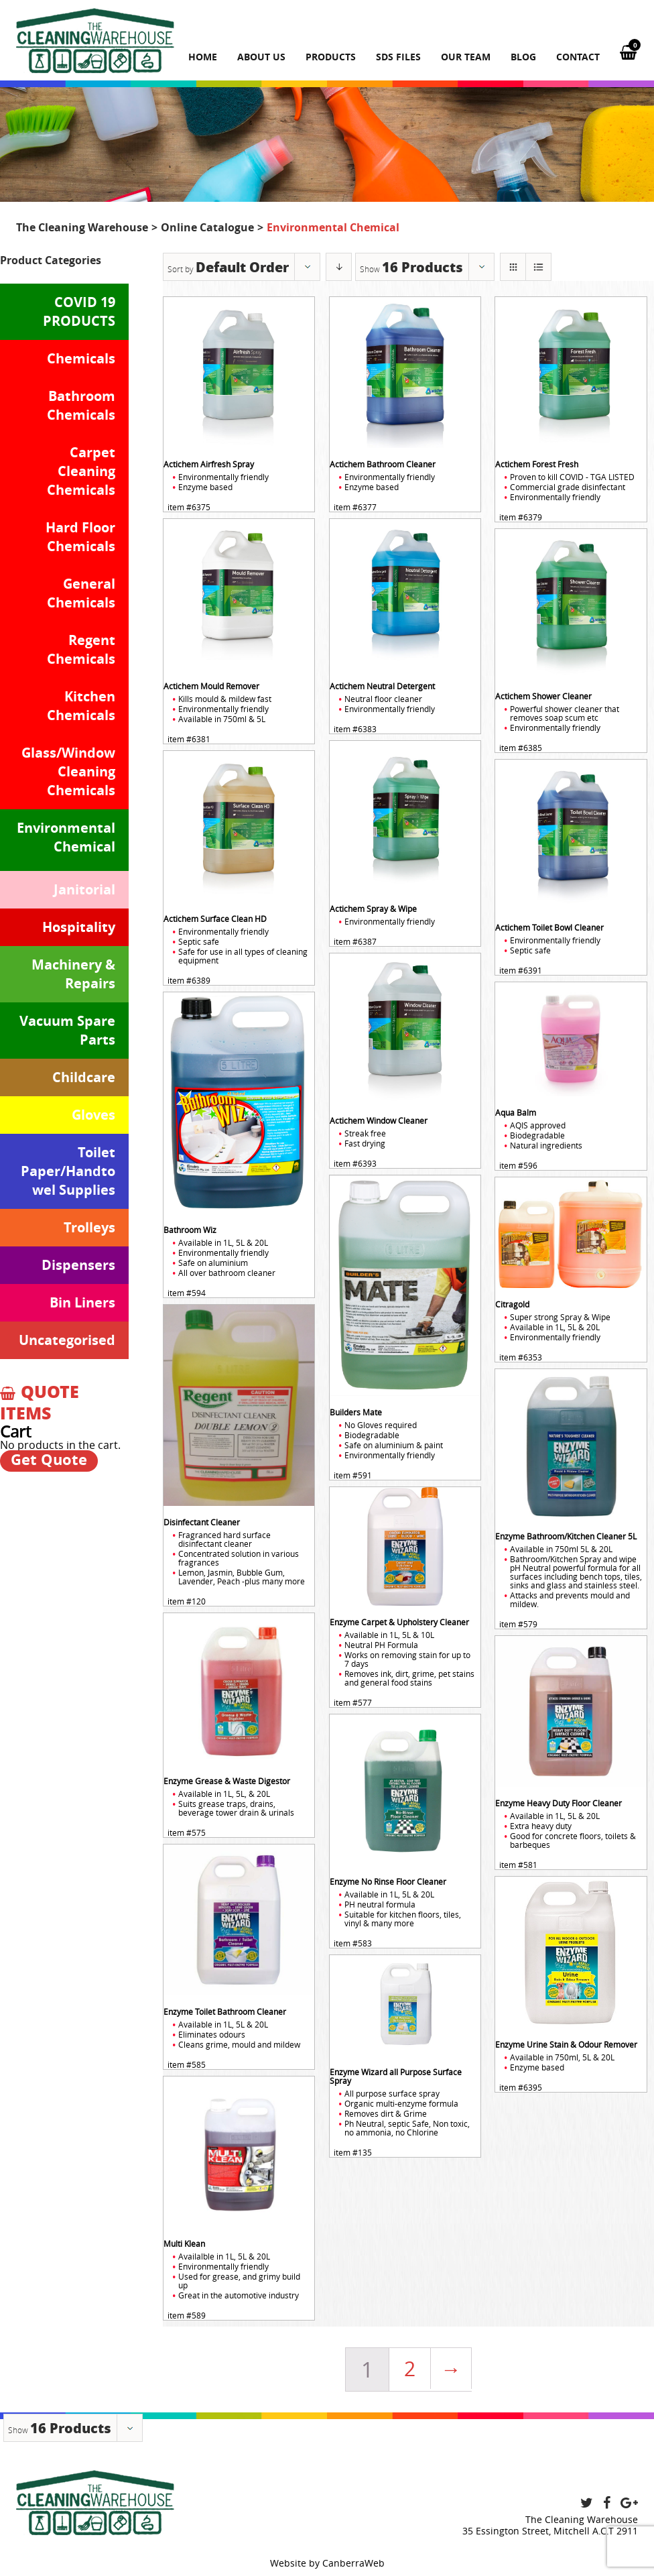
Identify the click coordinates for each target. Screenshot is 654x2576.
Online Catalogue (207, 227)
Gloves (93, 1115)
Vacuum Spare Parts (67, 1030)
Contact (578, 56)
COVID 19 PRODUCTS (79, 311)
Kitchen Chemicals (81, 705)
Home (202, 56)
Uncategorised (67, 1340)
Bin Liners (82, 1302)
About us (261, 56)
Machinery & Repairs (73, 973)
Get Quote (49, 1460)
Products (331, 56)
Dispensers (78, 1265)
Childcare (83, 1077)
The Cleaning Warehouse (82, 227)
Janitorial (84, 889)
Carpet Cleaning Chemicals (81, 471)
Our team (465, 56)
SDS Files (398, 56)
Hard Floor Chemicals (80, 536)
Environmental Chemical (66, 837)
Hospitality (78, 927)
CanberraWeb (353, 2563)
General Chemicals (81, 593)
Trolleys (89, 1227)
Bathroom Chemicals (81, 405)
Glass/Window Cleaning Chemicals (68, 771)
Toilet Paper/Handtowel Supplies (68, 1171)
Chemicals (81, 358)
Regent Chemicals (81, 649)
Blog (523, 56)
